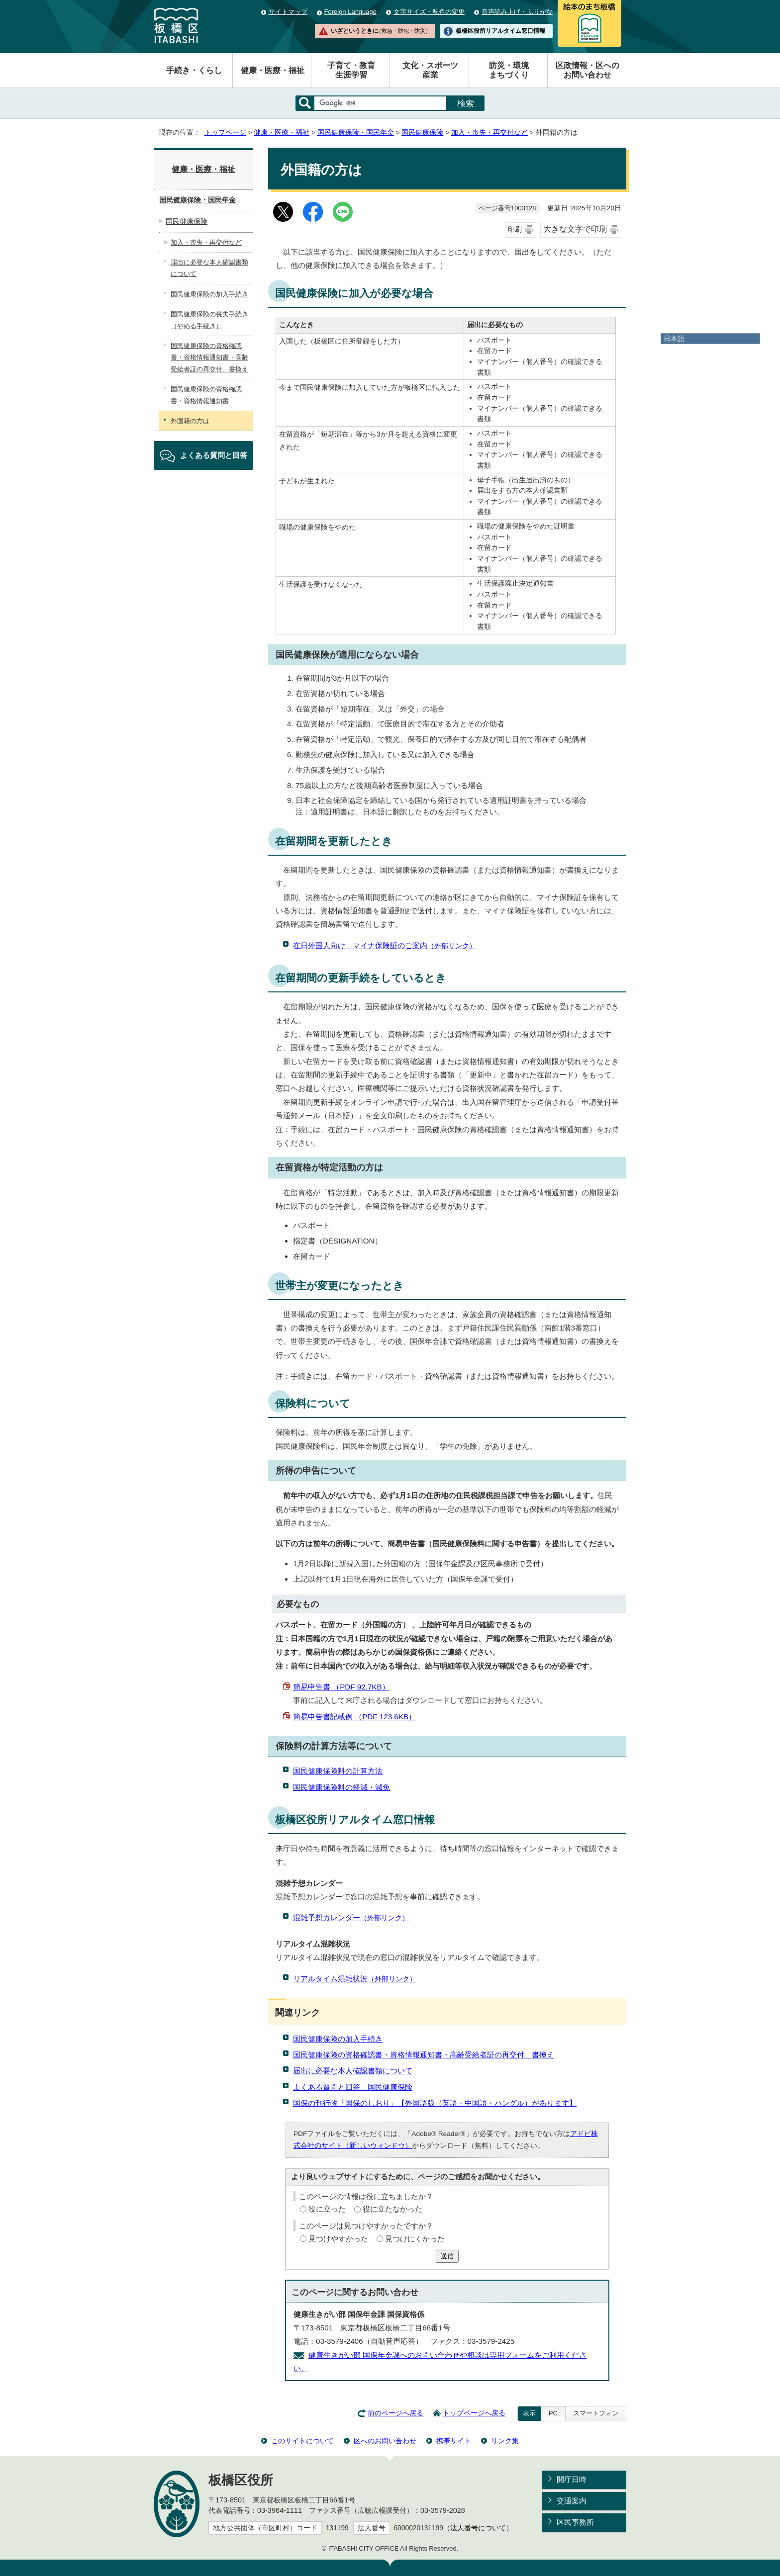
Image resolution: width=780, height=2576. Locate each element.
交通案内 (571, 2500)
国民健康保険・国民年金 (355, 132)
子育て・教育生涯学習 (351, 70)
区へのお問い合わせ (385, 2441)
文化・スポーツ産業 (430, 70)
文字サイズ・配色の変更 (429, 11)
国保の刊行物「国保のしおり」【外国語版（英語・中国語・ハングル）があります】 (435, 2103)
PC (553, 2413)
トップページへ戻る (474, 2413)
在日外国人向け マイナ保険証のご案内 (384, 945)
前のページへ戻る (395, 2413)
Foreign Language (350, 11)
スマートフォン (595, 2413)
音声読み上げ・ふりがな (517, 11)
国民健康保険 (422, 132)
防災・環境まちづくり (509, 70)
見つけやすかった (338, 2238)
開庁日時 (571, 2479)
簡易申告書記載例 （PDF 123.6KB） (354, 1716)
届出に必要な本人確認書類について (352, 2070)
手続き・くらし (194, 70)
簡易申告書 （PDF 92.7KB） (341, 1687)
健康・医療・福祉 (272, 70)
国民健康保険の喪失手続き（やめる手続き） (209, 319)
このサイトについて (302, 2441)
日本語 (674, 339)
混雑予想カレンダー (351, 1917)
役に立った (327, 2209)
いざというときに (380, 30)
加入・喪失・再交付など (489, 132)
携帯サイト (453, 2441)
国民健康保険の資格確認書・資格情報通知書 (206, 394)
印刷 (515, 229)
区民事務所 (575, 2522)
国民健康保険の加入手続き (338, 2039)
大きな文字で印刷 (575, 229)
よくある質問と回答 (213, 455)
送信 (447, 2256)
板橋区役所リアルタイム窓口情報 (500, 30)
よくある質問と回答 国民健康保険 (352, 2087)
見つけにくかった (415, 2238)
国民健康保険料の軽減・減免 (341, 1787)
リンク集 (505, 2441)
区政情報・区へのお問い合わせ (587, 70)
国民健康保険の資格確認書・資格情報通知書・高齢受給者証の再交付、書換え (423, 2054)
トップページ (225, 132)
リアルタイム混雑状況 (354, 1978)
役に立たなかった (392, 2209)
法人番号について (478, 2528)
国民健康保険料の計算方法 (338, 1771)
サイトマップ (288, 11)
